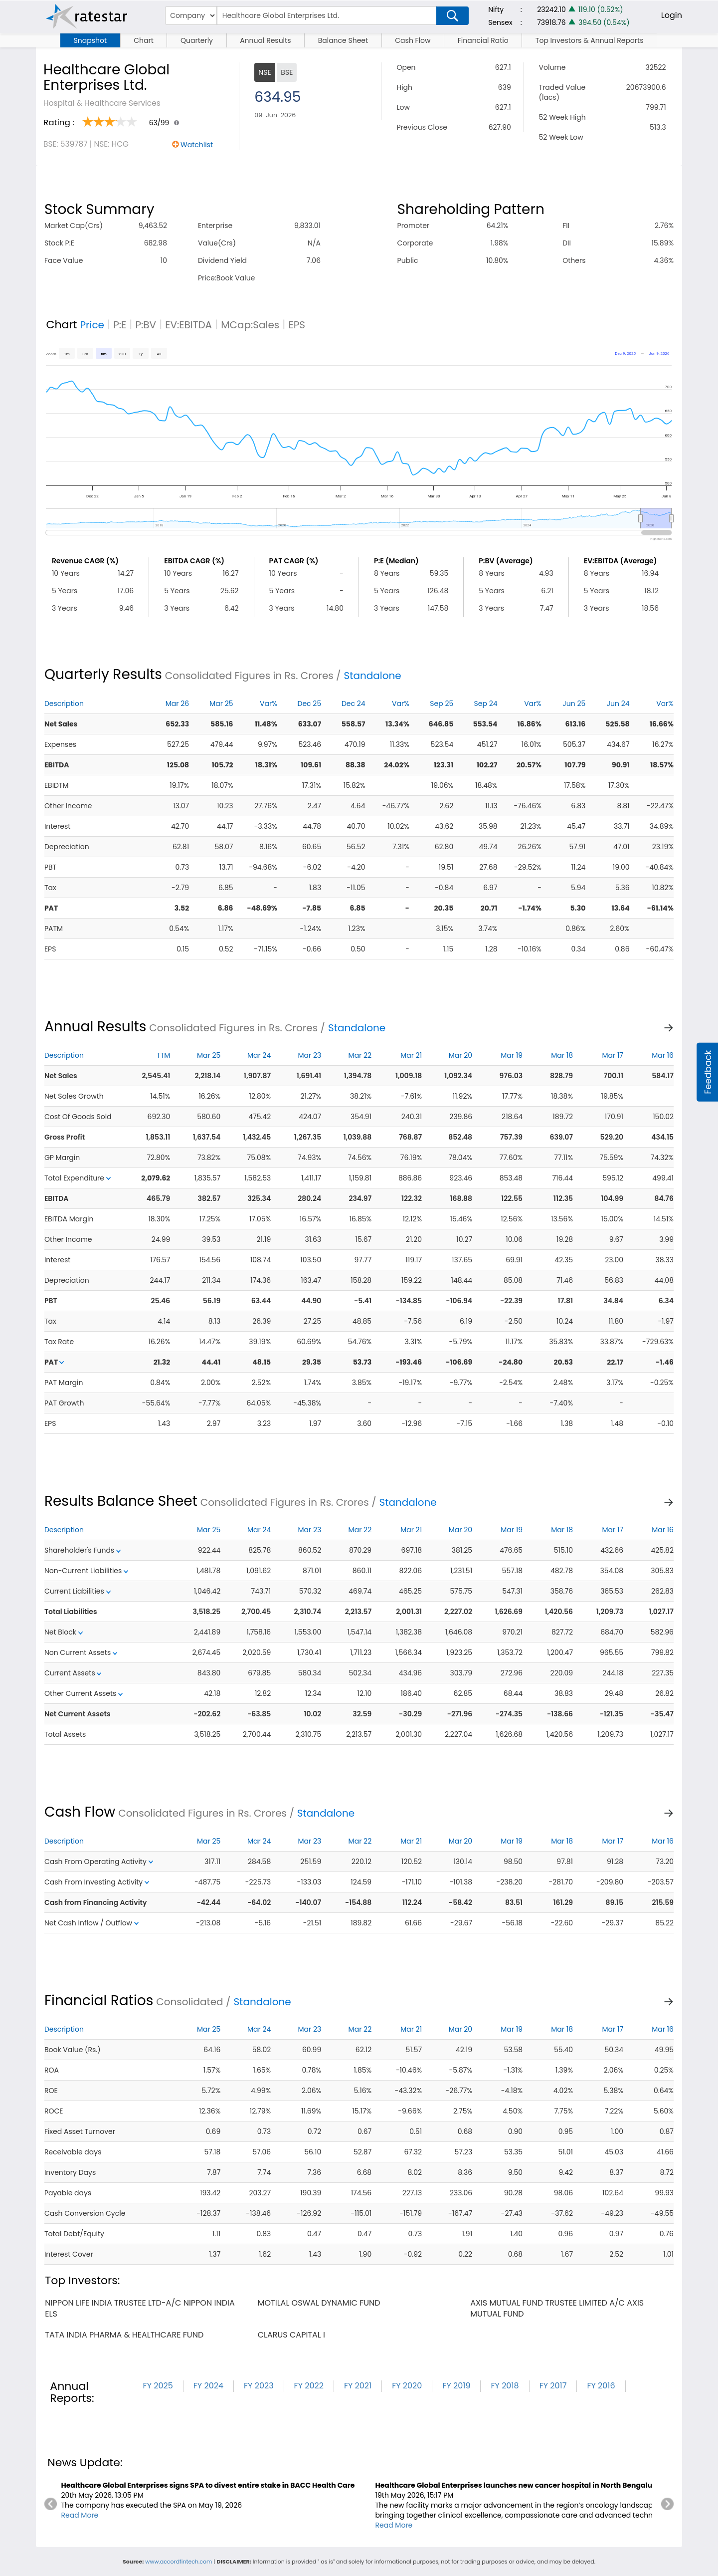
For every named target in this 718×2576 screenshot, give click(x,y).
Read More (80, 2515)
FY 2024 (208, 2385)
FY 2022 (309, 2385)
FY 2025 (158, 2385)
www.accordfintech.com (178, 2562)
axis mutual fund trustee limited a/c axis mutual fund (557, 2308)
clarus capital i (291, 2335)
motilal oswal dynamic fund (319, 2303)
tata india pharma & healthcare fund (124, 2335)
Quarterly (196, 40)
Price (92, 325)
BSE (287, 72)
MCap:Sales (250, 325)
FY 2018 (505, 2385)
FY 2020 (407, 2385)
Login (671, 15)
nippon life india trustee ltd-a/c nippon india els (139, 2308)
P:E (119, 325)
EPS (296, 325)
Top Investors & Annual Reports (590, 40)
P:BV (145, 325)
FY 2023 (259, 2385)
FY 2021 (357, 2385)
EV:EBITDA (188, 325)
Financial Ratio (483, 40)
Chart (144, 40)
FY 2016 (601, 2385)
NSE (264, 72)
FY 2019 (456, 2385)
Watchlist (196, 145)
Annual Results (265, 40)
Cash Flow (412, 40)
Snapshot (90, 40)
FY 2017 (553, 2385)
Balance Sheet (343, 40)
